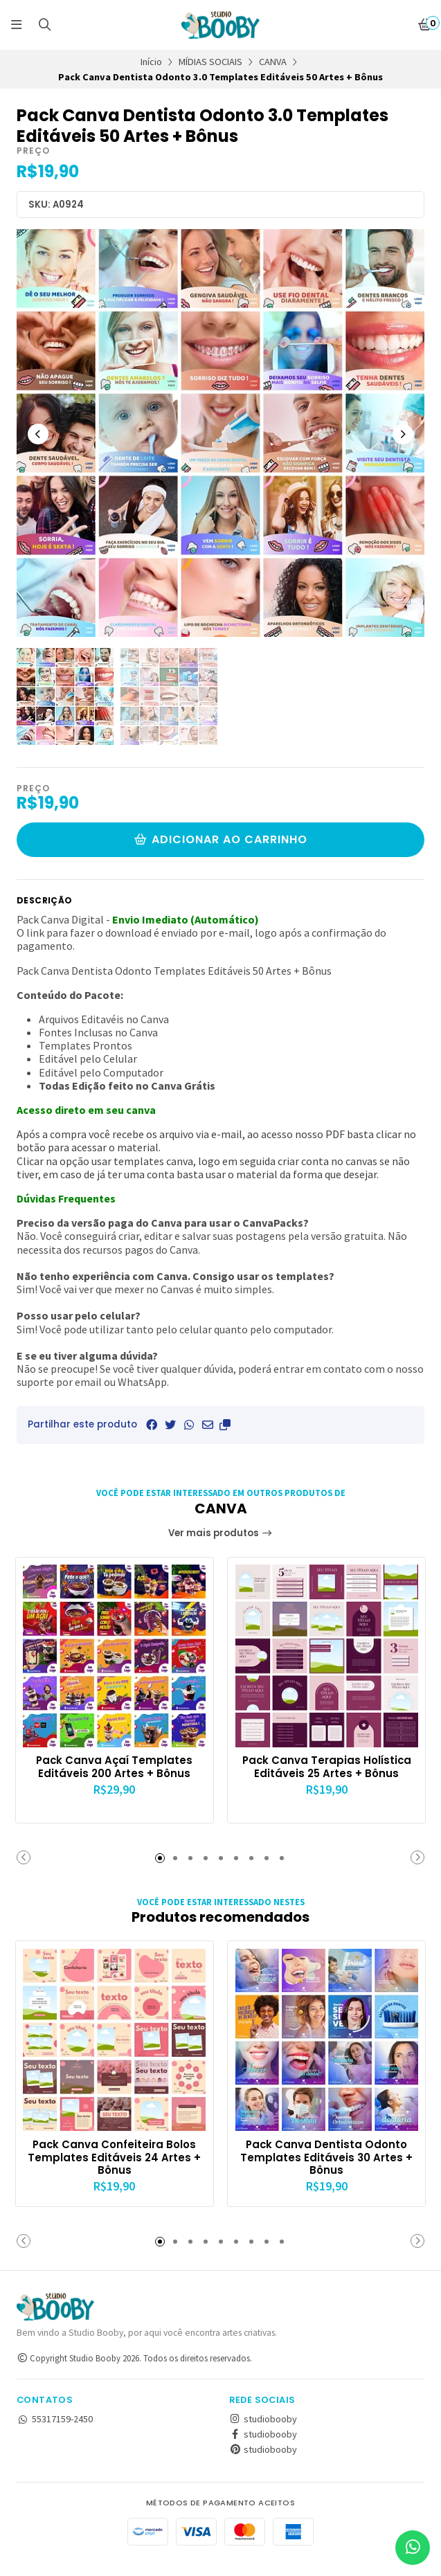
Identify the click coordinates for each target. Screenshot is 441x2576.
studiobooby (263, 2431)
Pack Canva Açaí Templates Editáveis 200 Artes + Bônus (114, 1765)
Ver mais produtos (220, 1533)
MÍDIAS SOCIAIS (210, 61)
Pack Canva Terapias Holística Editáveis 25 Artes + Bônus (326, 1771)
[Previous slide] (38, 434)
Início (151, 61)
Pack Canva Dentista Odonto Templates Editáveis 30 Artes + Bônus (326, 2155)
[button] (225, 1424)
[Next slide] (403, 434)
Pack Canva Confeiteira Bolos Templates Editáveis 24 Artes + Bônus (114, 2155)
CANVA (273, 61)
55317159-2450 (55, 2431)
